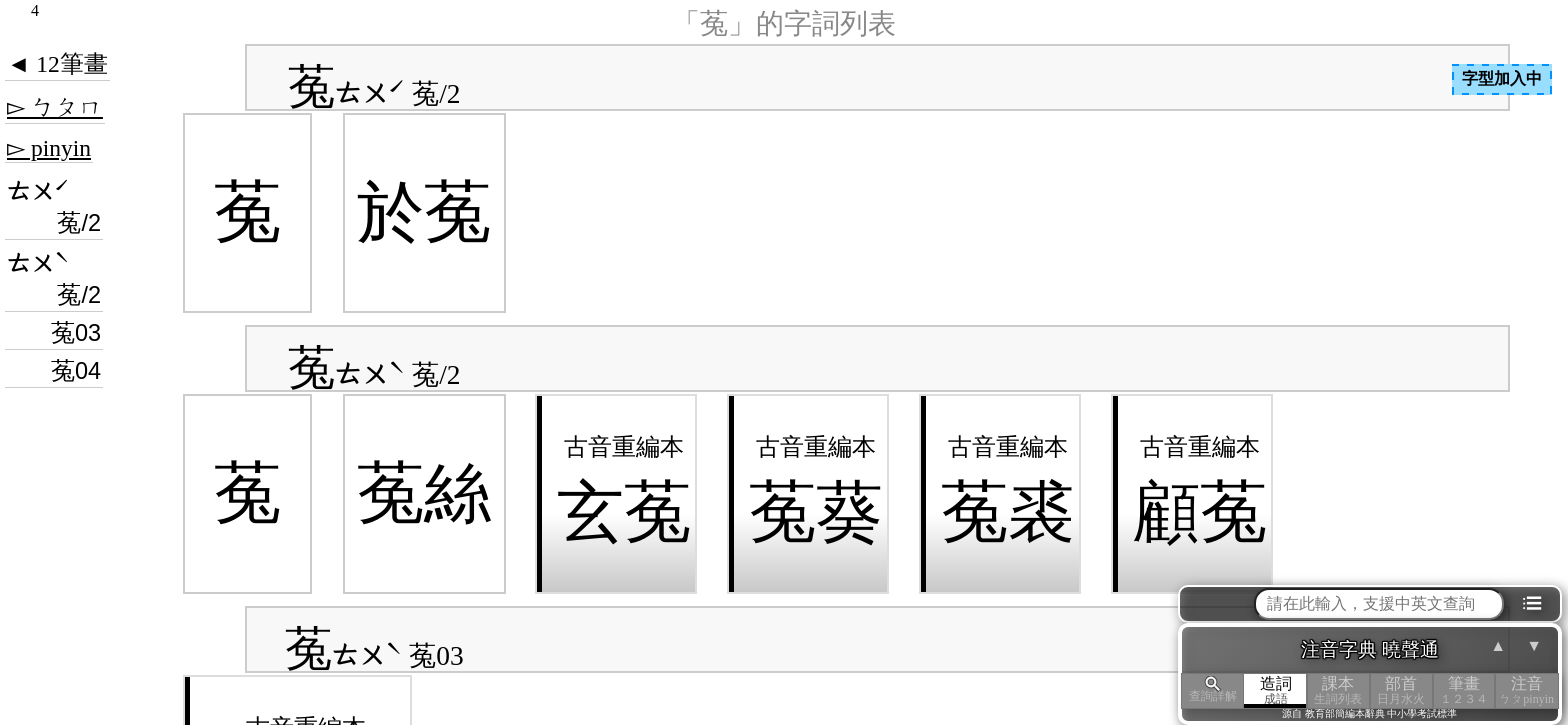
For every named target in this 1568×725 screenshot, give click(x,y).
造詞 (1275, 690)
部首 (1401, 690)
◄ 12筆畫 (57, 64)
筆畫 (1464, 690)
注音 (1526, 690)
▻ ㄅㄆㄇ (55, 107)
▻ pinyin (49, 148)
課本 (1338, 690)
